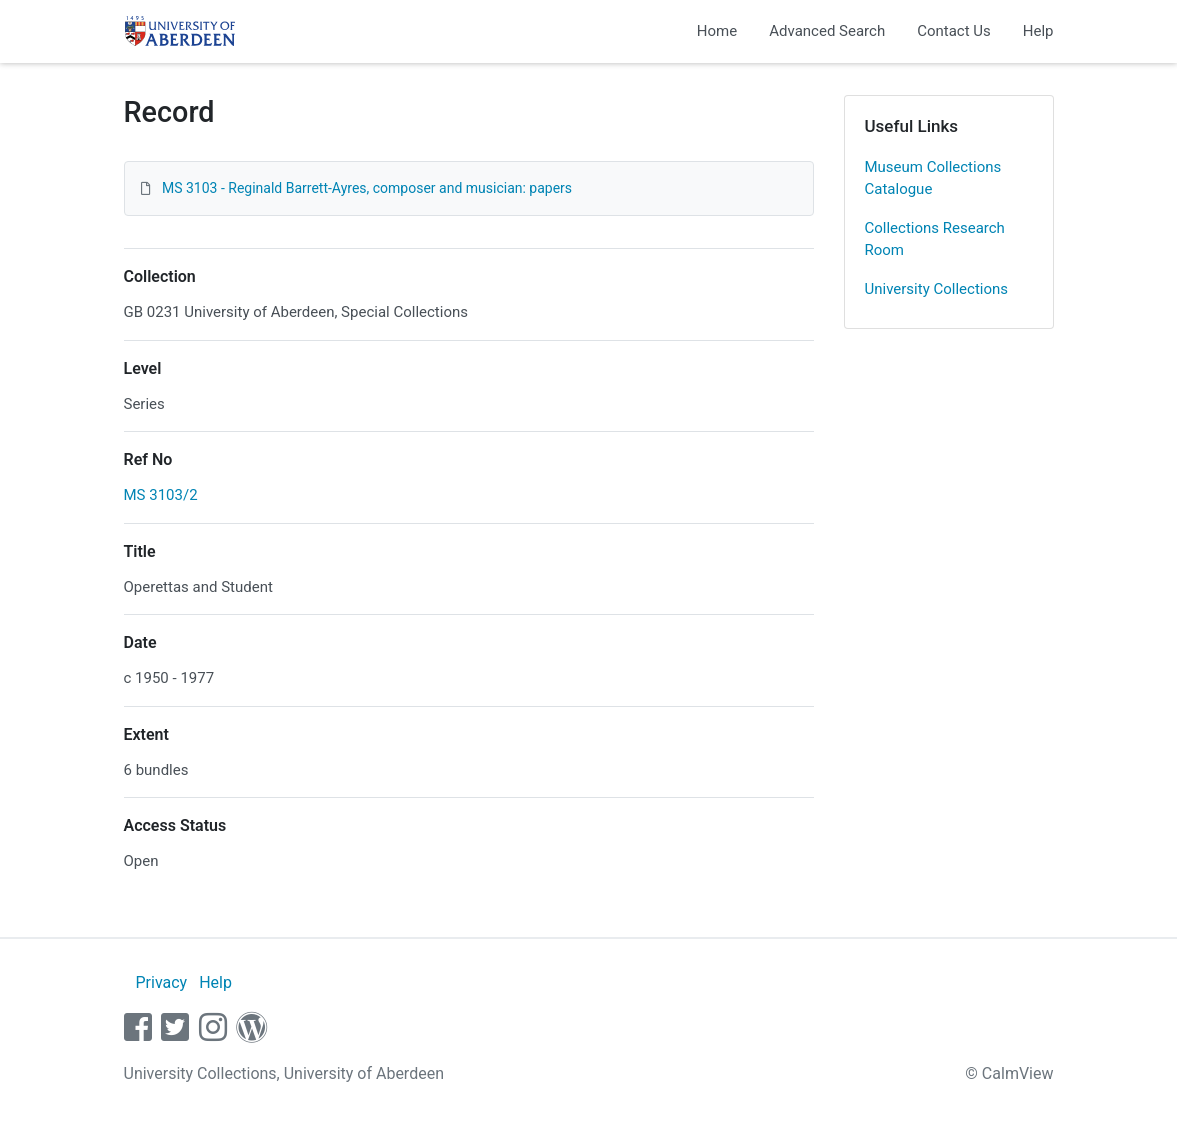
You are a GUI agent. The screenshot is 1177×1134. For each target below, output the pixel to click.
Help (1038, 31)
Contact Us (954, 31)
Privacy (161, 982)
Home (717, 31)
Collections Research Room (935, 239)
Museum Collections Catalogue (933, 178)
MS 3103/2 (161, 495)
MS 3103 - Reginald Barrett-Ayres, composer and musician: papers (367, 188)
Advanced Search (827, 31)
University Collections (937, 289)
